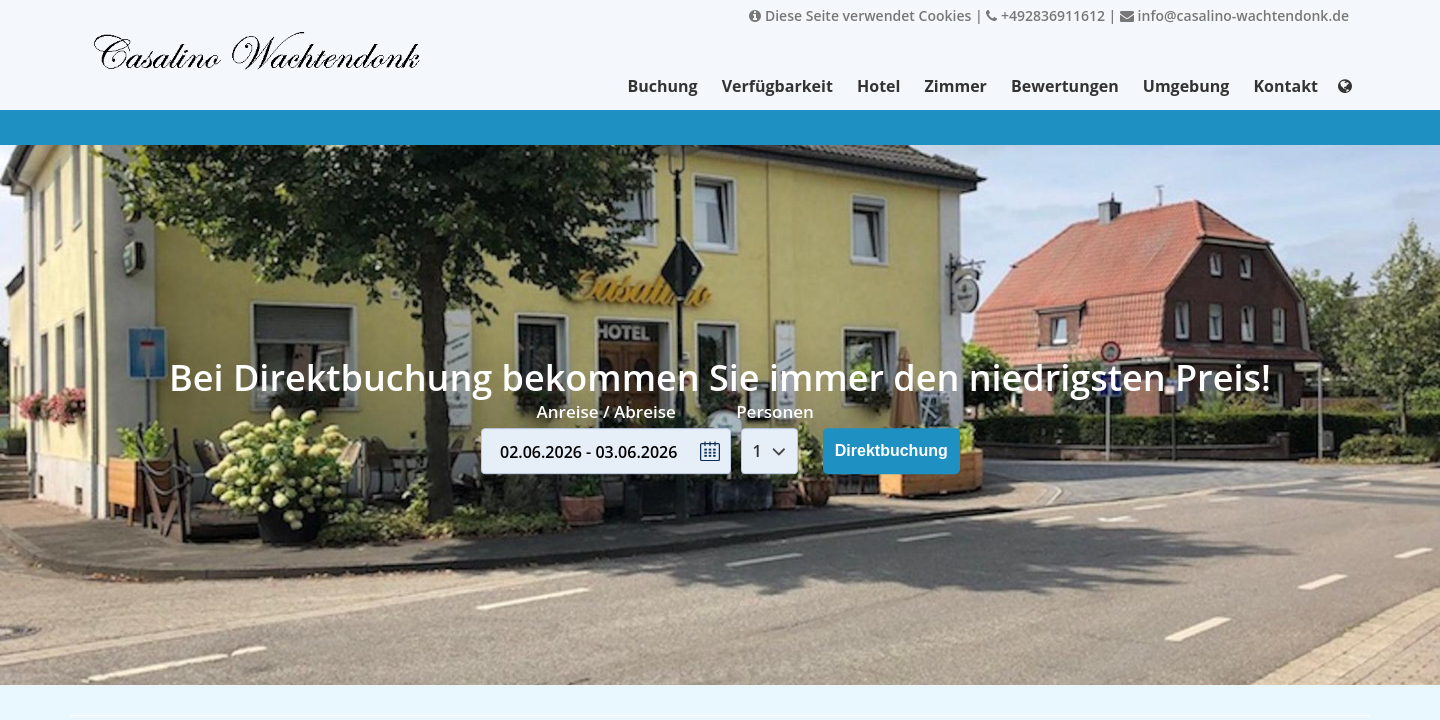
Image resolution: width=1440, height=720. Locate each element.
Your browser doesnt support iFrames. (720, 360)
